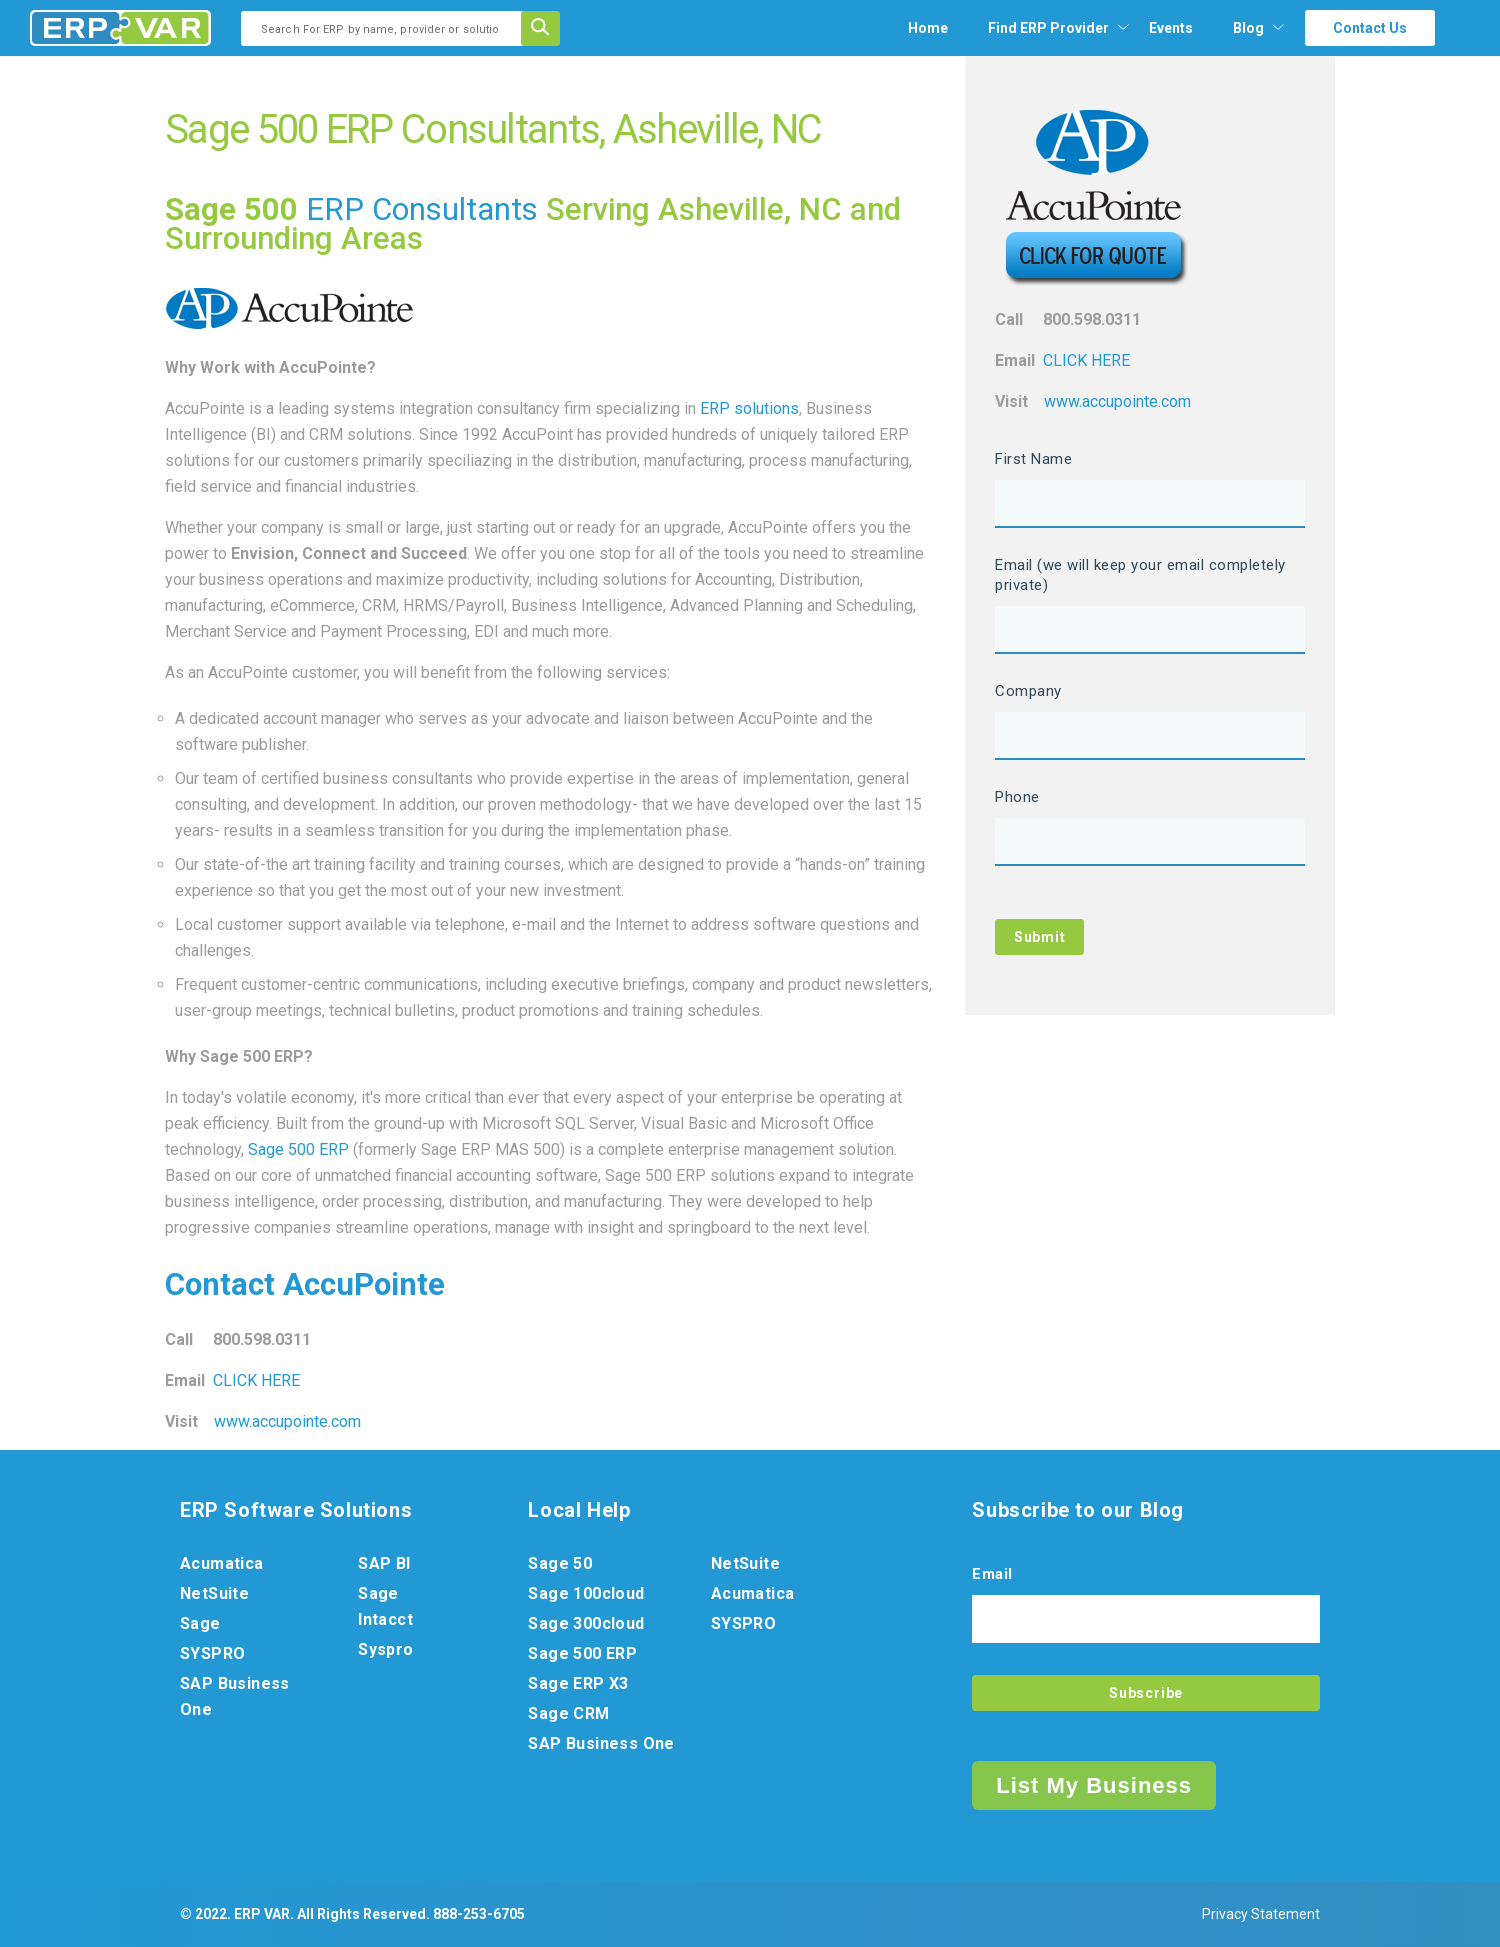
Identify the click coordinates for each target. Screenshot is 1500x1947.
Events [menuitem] (1171, 28)
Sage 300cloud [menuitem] (586, 1623)
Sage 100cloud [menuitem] (586, 1593)
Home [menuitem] (928, 28)
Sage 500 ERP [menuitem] (582, 1653)
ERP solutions (749, 408)
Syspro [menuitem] (385, 1649)
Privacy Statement (1261, 1914)
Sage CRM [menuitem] (568, 1713)
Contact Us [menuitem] (1370, 28)
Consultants (455, 209)
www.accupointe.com (287, 1421)
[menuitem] (1048, 28)
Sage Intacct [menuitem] (385, 1606)
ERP (339, 209)
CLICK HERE (256, 1380)
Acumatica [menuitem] (222, 1563)
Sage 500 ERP (298, 1149)
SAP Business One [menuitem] (235, 1696)
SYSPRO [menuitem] (212, 1653)
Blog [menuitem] (1248, 28)
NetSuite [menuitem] (214, 1593)
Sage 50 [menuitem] (560, 1563)
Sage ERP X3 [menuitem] (578, 1683)
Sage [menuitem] (200, 1623)
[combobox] (387, 28)
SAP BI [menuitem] (384, 1563)
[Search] (547, 28)
